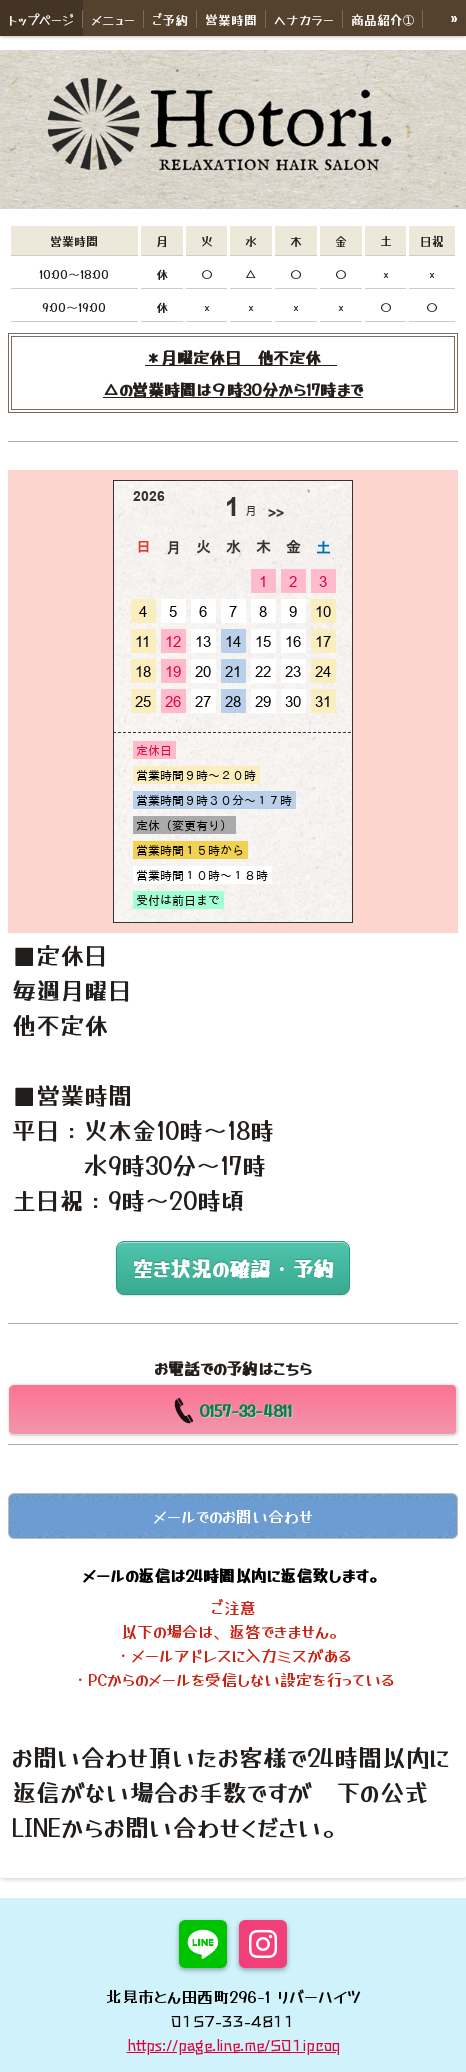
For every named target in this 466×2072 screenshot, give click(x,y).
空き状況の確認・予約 (233, 1268)
